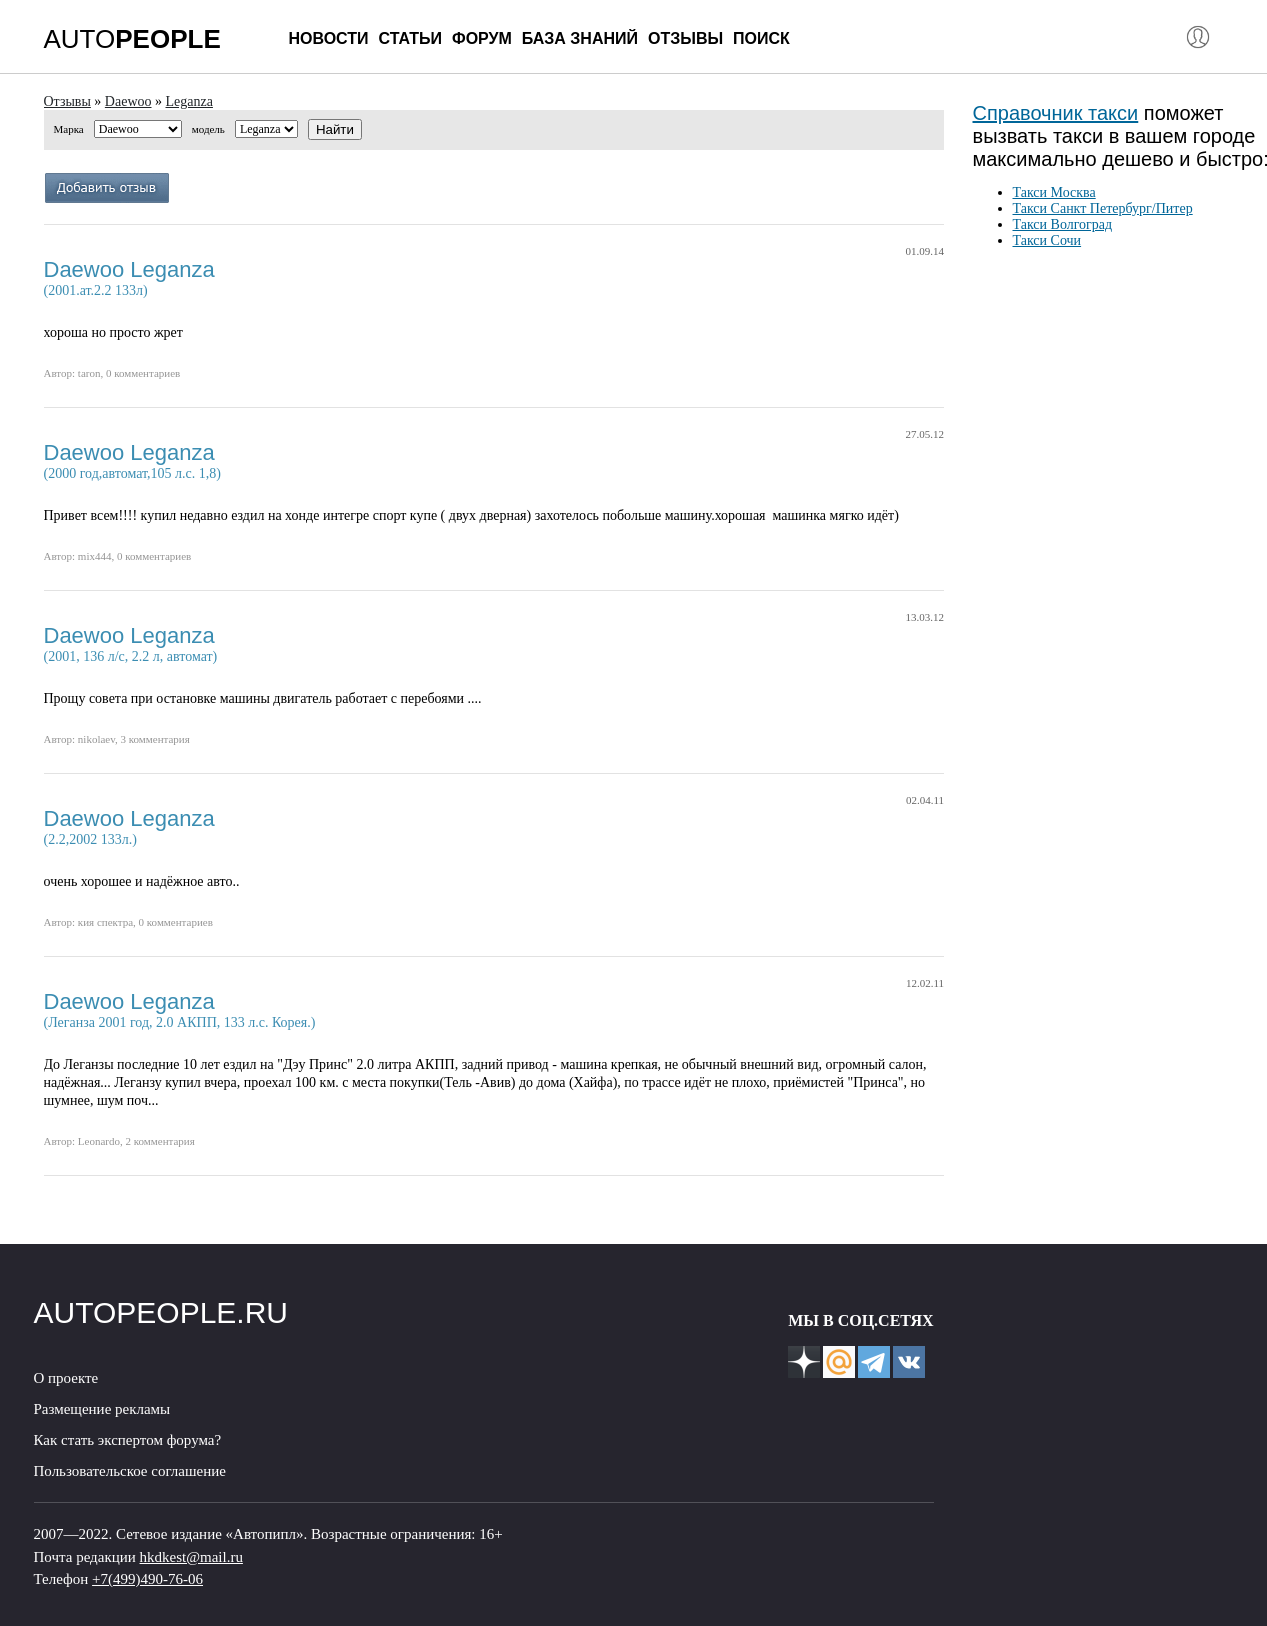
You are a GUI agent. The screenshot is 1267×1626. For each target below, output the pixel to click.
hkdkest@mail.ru (191, 1557)
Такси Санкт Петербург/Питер (1103, 208)
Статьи (410, 38)
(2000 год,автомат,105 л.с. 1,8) (132, 473)
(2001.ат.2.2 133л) (96, 290)
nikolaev (96, 739)
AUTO (132, 39)
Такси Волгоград (1063, 224)
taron (89, 373)
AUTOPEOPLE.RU (161, 1312)
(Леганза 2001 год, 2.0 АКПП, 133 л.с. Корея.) (180, 1022)
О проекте (66, 1378)
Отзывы (685, 38)
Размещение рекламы (102, 1409)
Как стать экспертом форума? (128, 1440)
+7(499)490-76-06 (147, 1579)
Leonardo (99, 1141)
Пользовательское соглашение (130, 1471)
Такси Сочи (1047, 240)
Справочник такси (1056, 113)
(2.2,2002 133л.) (90, 839)
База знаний (580, 38)
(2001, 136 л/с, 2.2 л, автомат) (131, 656)
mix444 (95, 556)
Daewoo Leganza (129, 269)
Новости (329, 38)
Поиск (761, 38)
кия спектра (105, 922)
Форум (482, 38)
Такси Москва (1054, 192)
